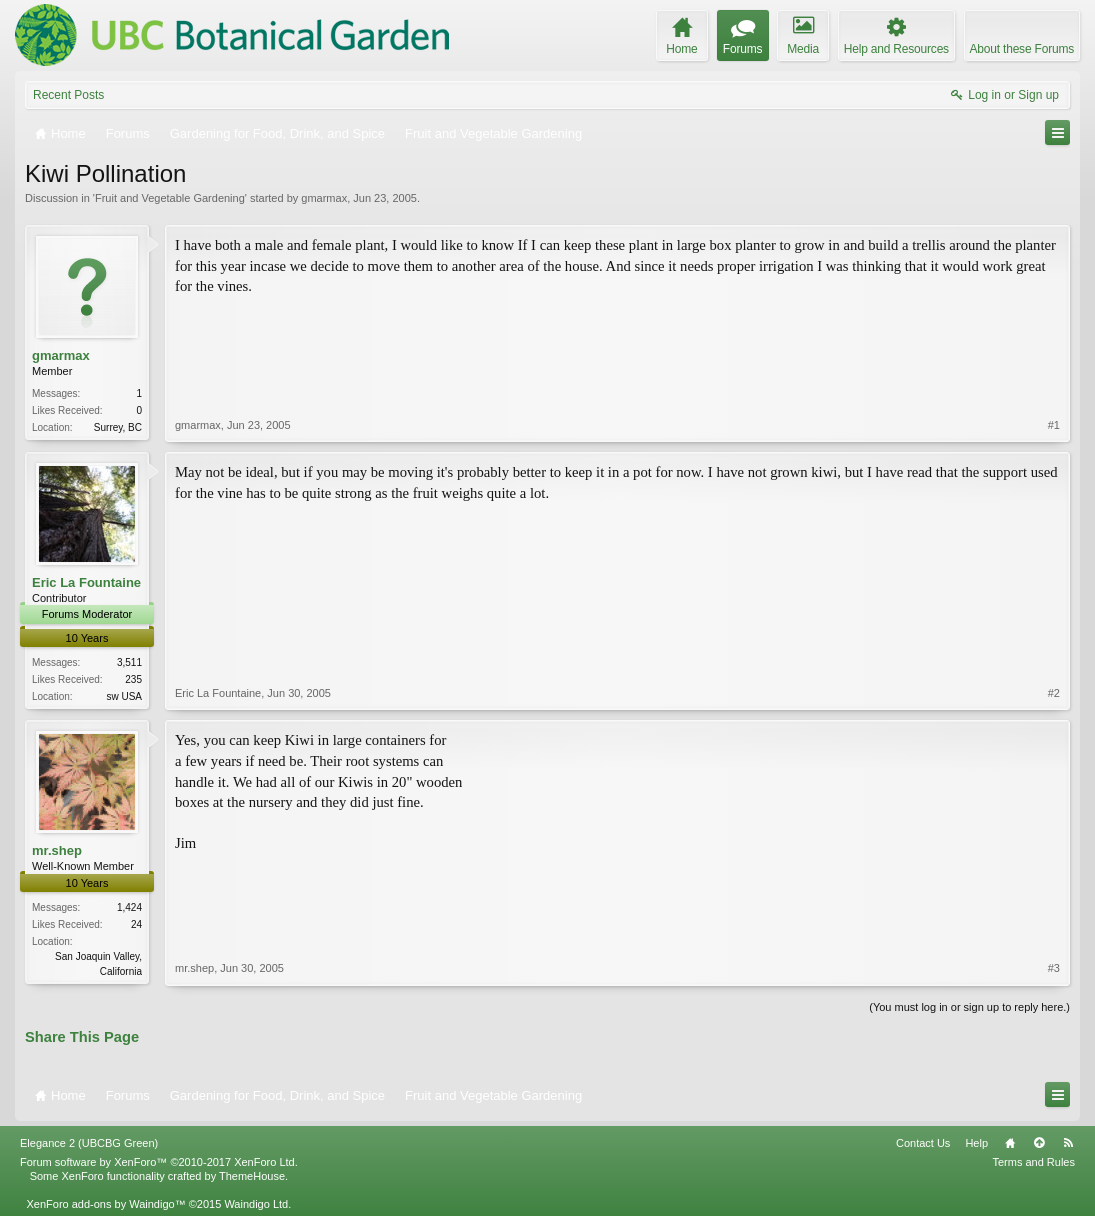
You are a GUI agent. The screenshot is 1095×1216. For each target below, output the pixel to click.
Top (1039, 1143)
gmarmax (324, 198)
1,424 (129, 907)
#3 (1054, 968)
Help (976, 1143)
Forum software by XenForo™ (159, 1162)
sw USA (124, 696)
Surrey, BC (118, 427)
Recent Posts (68, 95)
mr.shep (57, 850)
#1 (1054, 425)
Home (1010, 1143)
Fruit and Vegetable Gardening (170, 198)
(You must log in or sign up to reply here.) (969, 1007)
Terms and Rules (1033, 1162)
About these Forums (1022, 49)
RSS (1068, 1143)
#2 (1054, 693)
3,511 (129, 662)
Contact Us (923, 1143)
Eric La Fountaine (86, 582)
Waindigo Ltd (256, 1204)
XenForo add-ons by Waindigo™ (105, 1204)
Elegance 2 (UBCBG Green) (89, 1143)
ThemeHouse (252, 1176)
